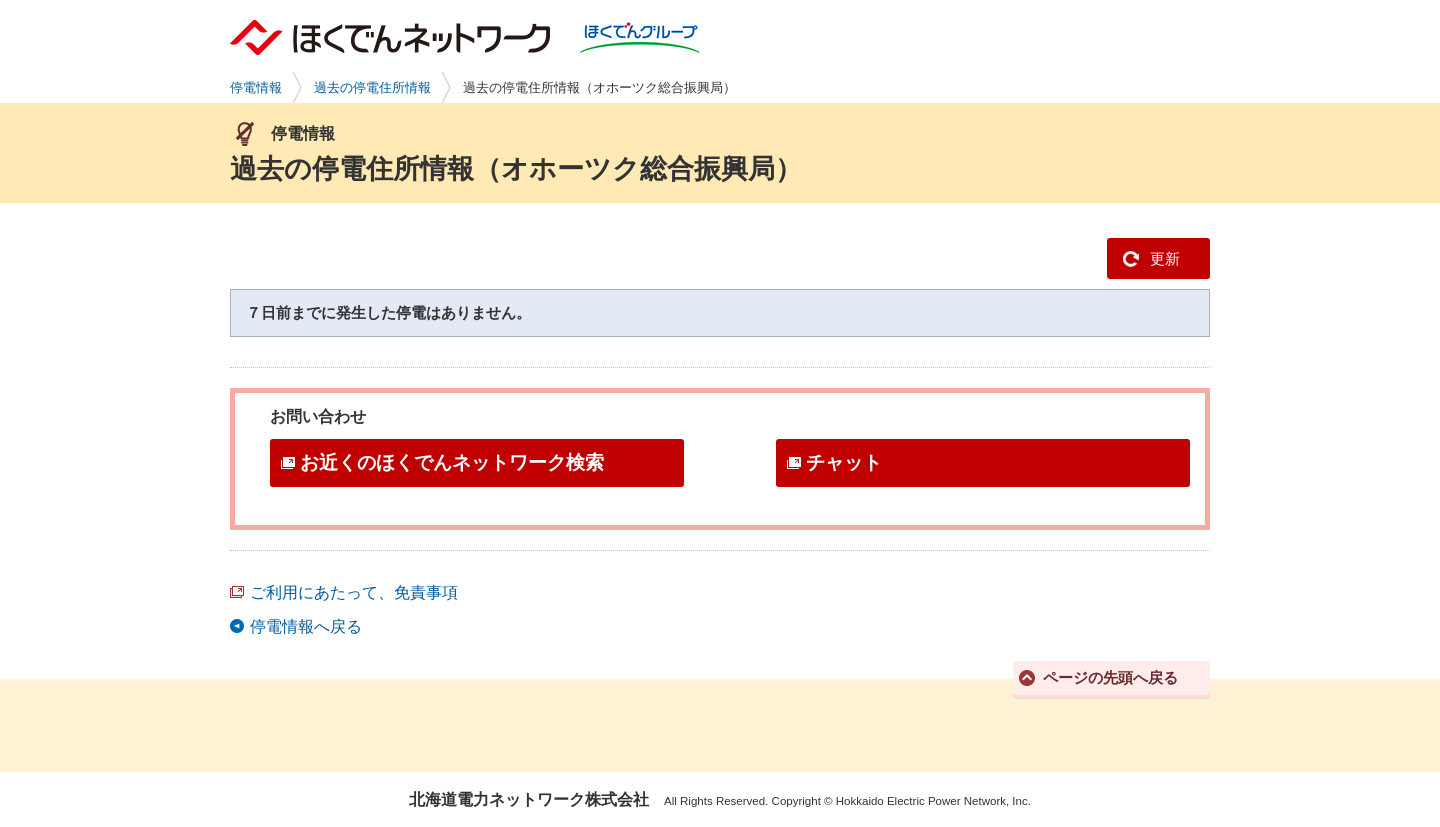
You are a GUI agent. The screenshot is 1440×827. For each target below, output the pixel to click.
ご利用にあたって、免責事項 (354, 592)
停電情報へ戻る (306, 626)
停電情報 (256, 87)
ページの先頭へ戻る (1110, 677)
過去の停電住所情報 (372, 87)
